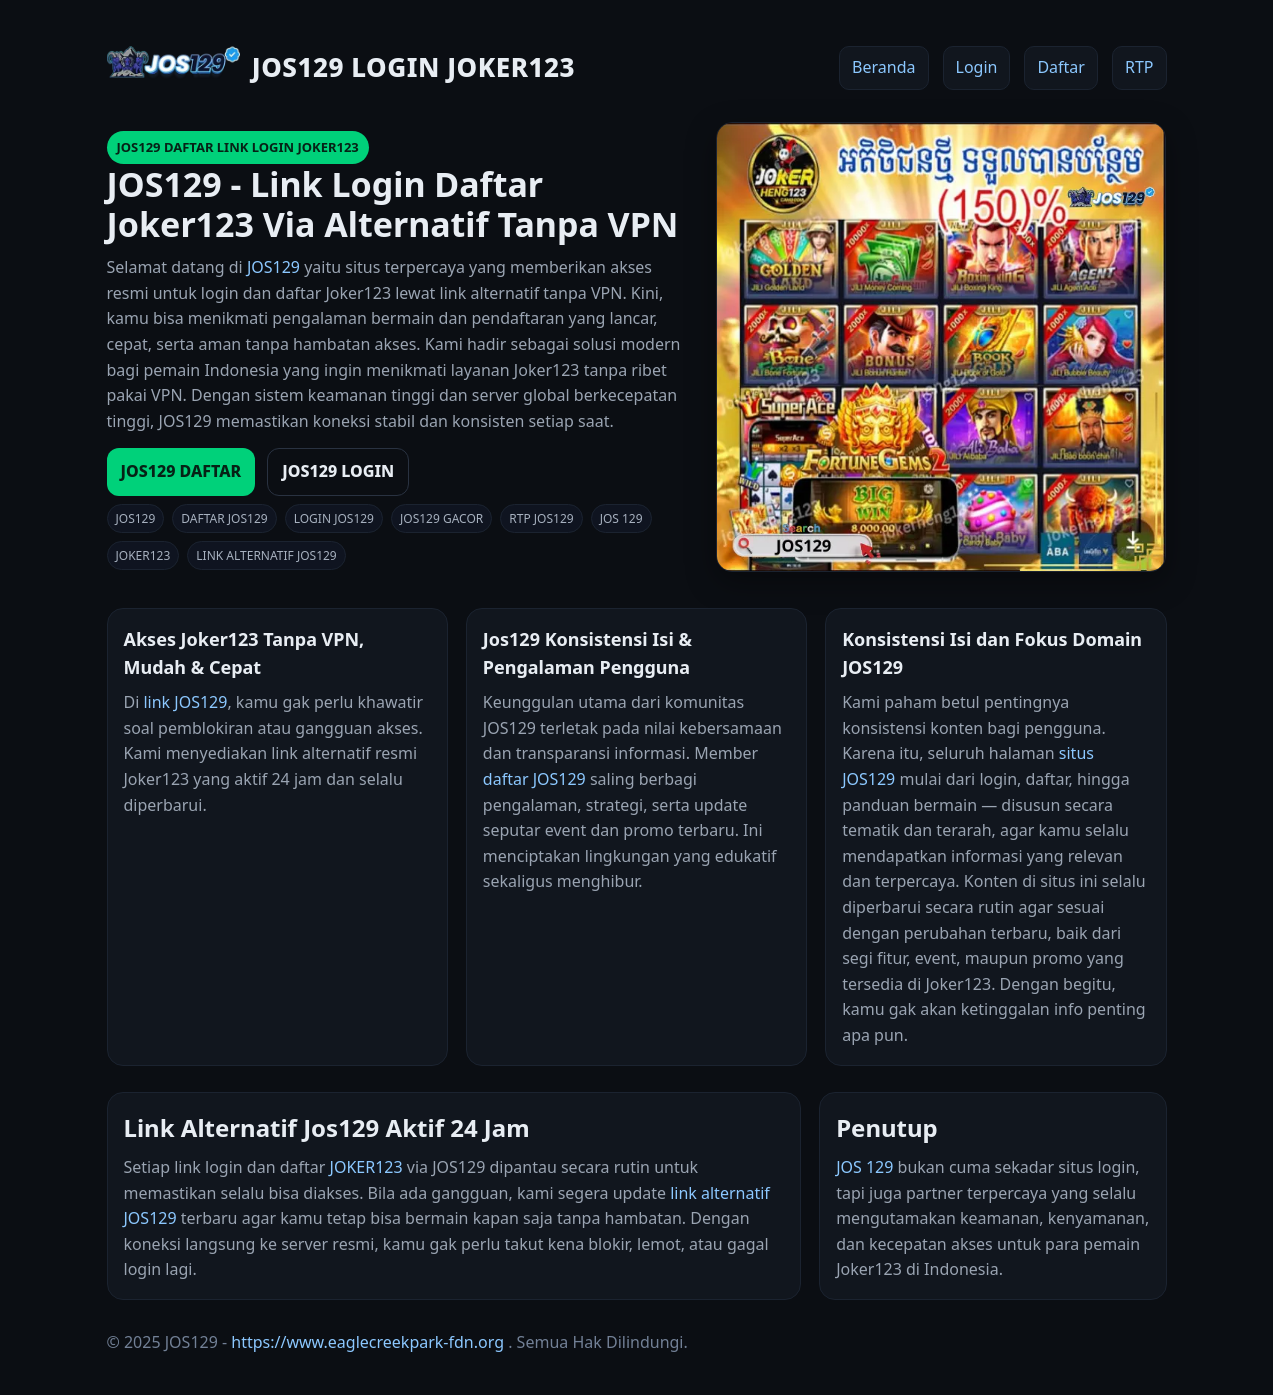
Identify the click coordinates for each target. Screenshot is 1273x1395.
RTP (1139, 67)
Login (977, 67)
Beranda (883, 67)
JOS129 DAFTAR (181, 471)
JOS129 (273, 267)
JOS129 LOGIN (338, 471)
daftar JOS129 (534, 779)
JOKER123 (366, 1167)
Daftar (1061, 67)
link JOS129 (185, 702)
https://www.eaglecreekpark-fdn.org (367, 1342)
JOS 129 (864, 1167)
